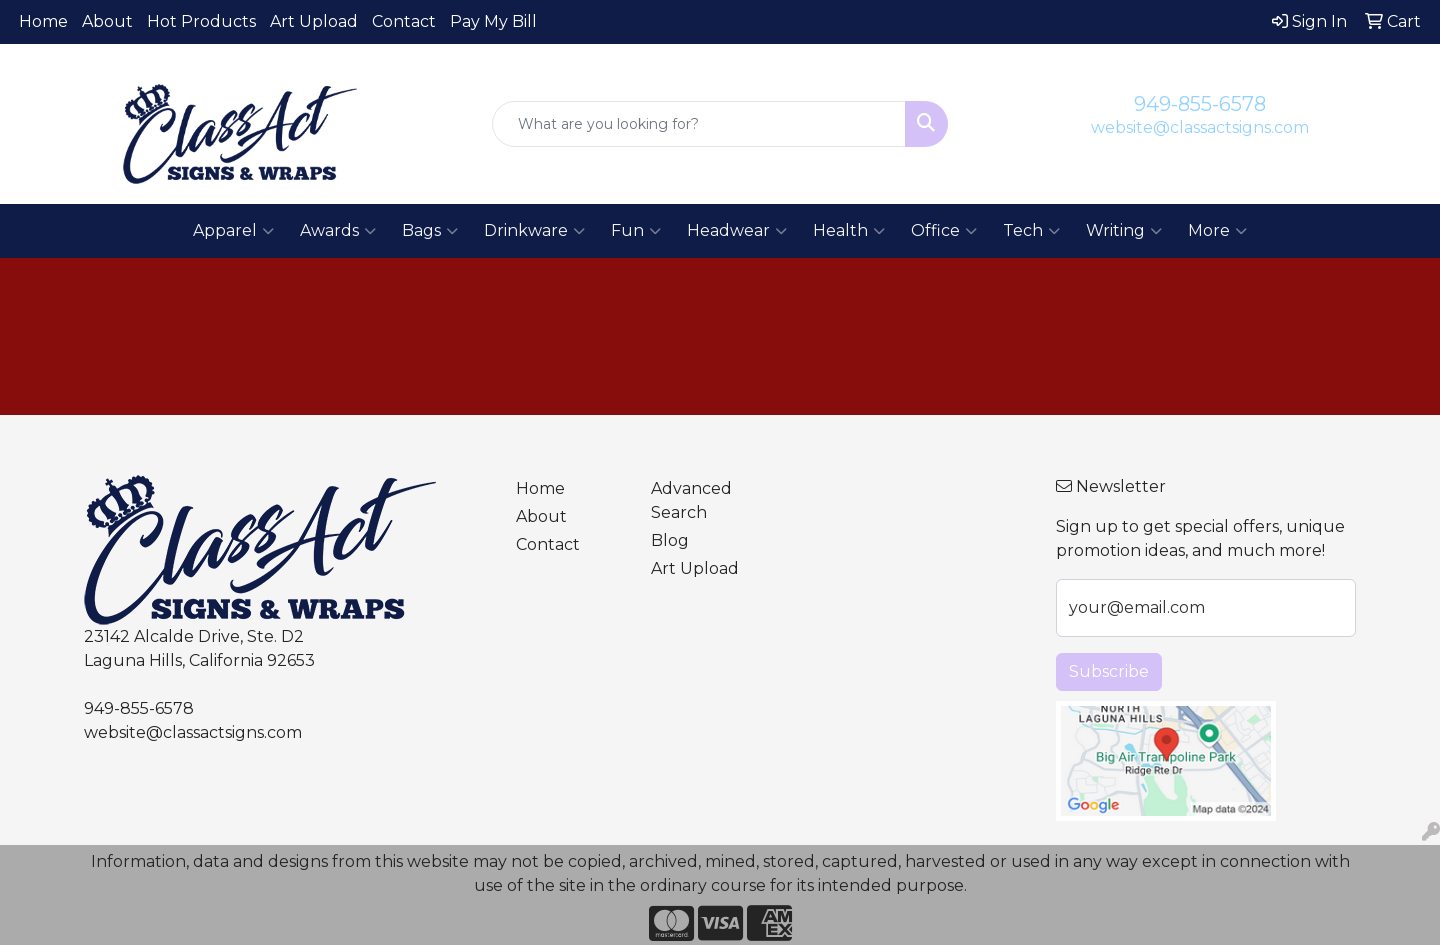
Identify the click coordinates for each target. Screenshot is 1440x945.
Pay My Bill (493, 21)
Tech (1031, 231)
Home (43, 21)
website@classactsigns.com (1200, 127)
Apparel (233, 231)
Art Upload (314, 21)
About (107, 21)
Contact (404, 21)
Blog (670, 540)
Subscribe (1109, 671)
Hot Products (201, 21)
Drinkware (534, 231)
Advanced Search (691, 500)
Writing (1124, 231)
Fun (636, 231)
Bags (430, 231)
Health (849, 231)
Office (944, 231)
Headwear (737, 231)
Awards (338, 231)
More (1217, 231)
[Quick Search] (699, 124)
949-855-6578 (1200, 104)
